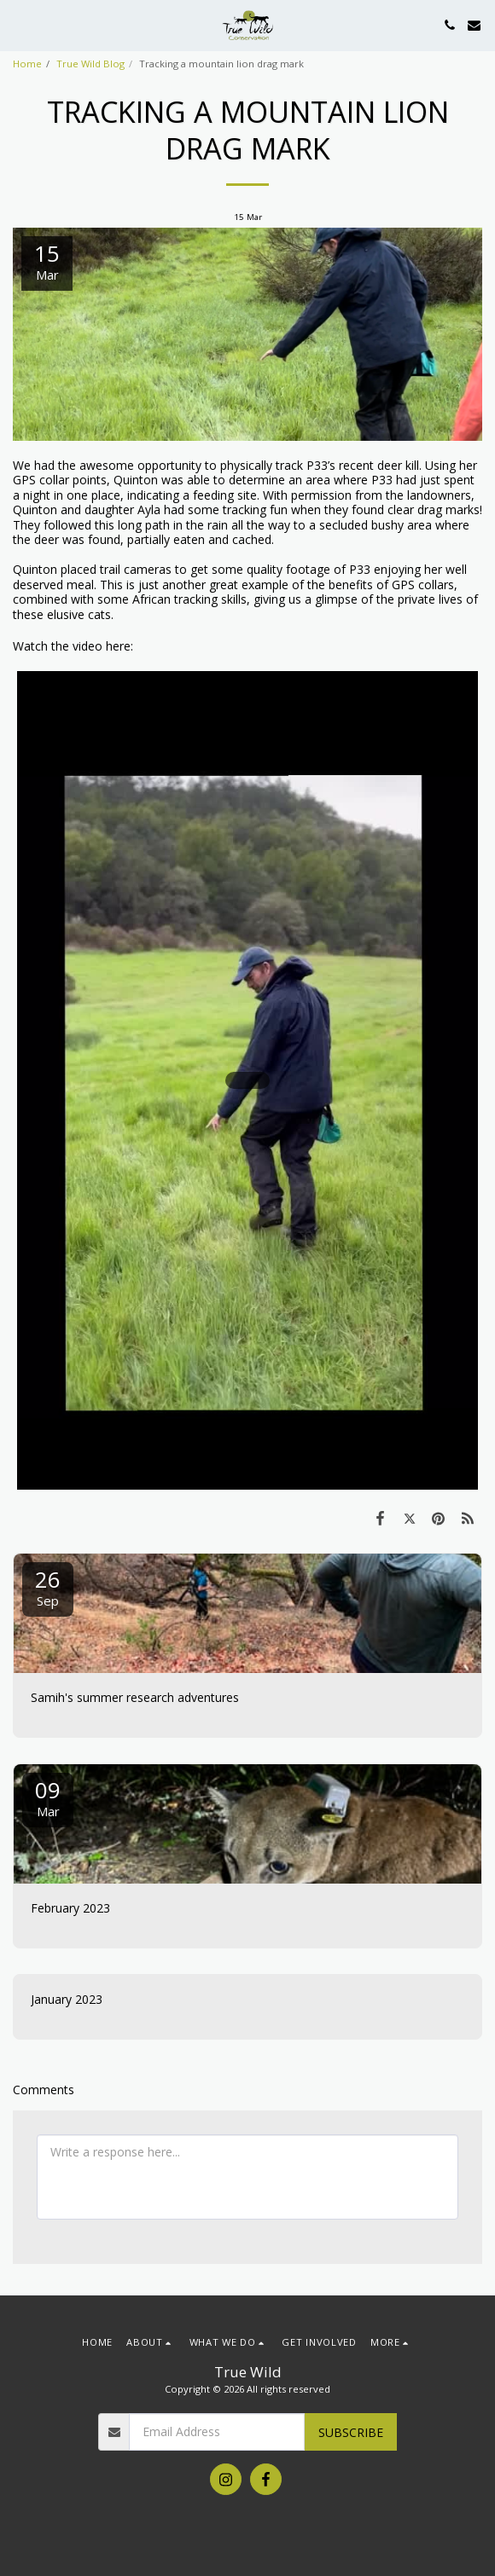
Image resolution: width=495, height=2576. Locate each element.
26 (47, 1586)
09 (47, 1797)
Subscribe (350, 2432)
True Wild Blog (90, 63)
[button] (18, 24)
